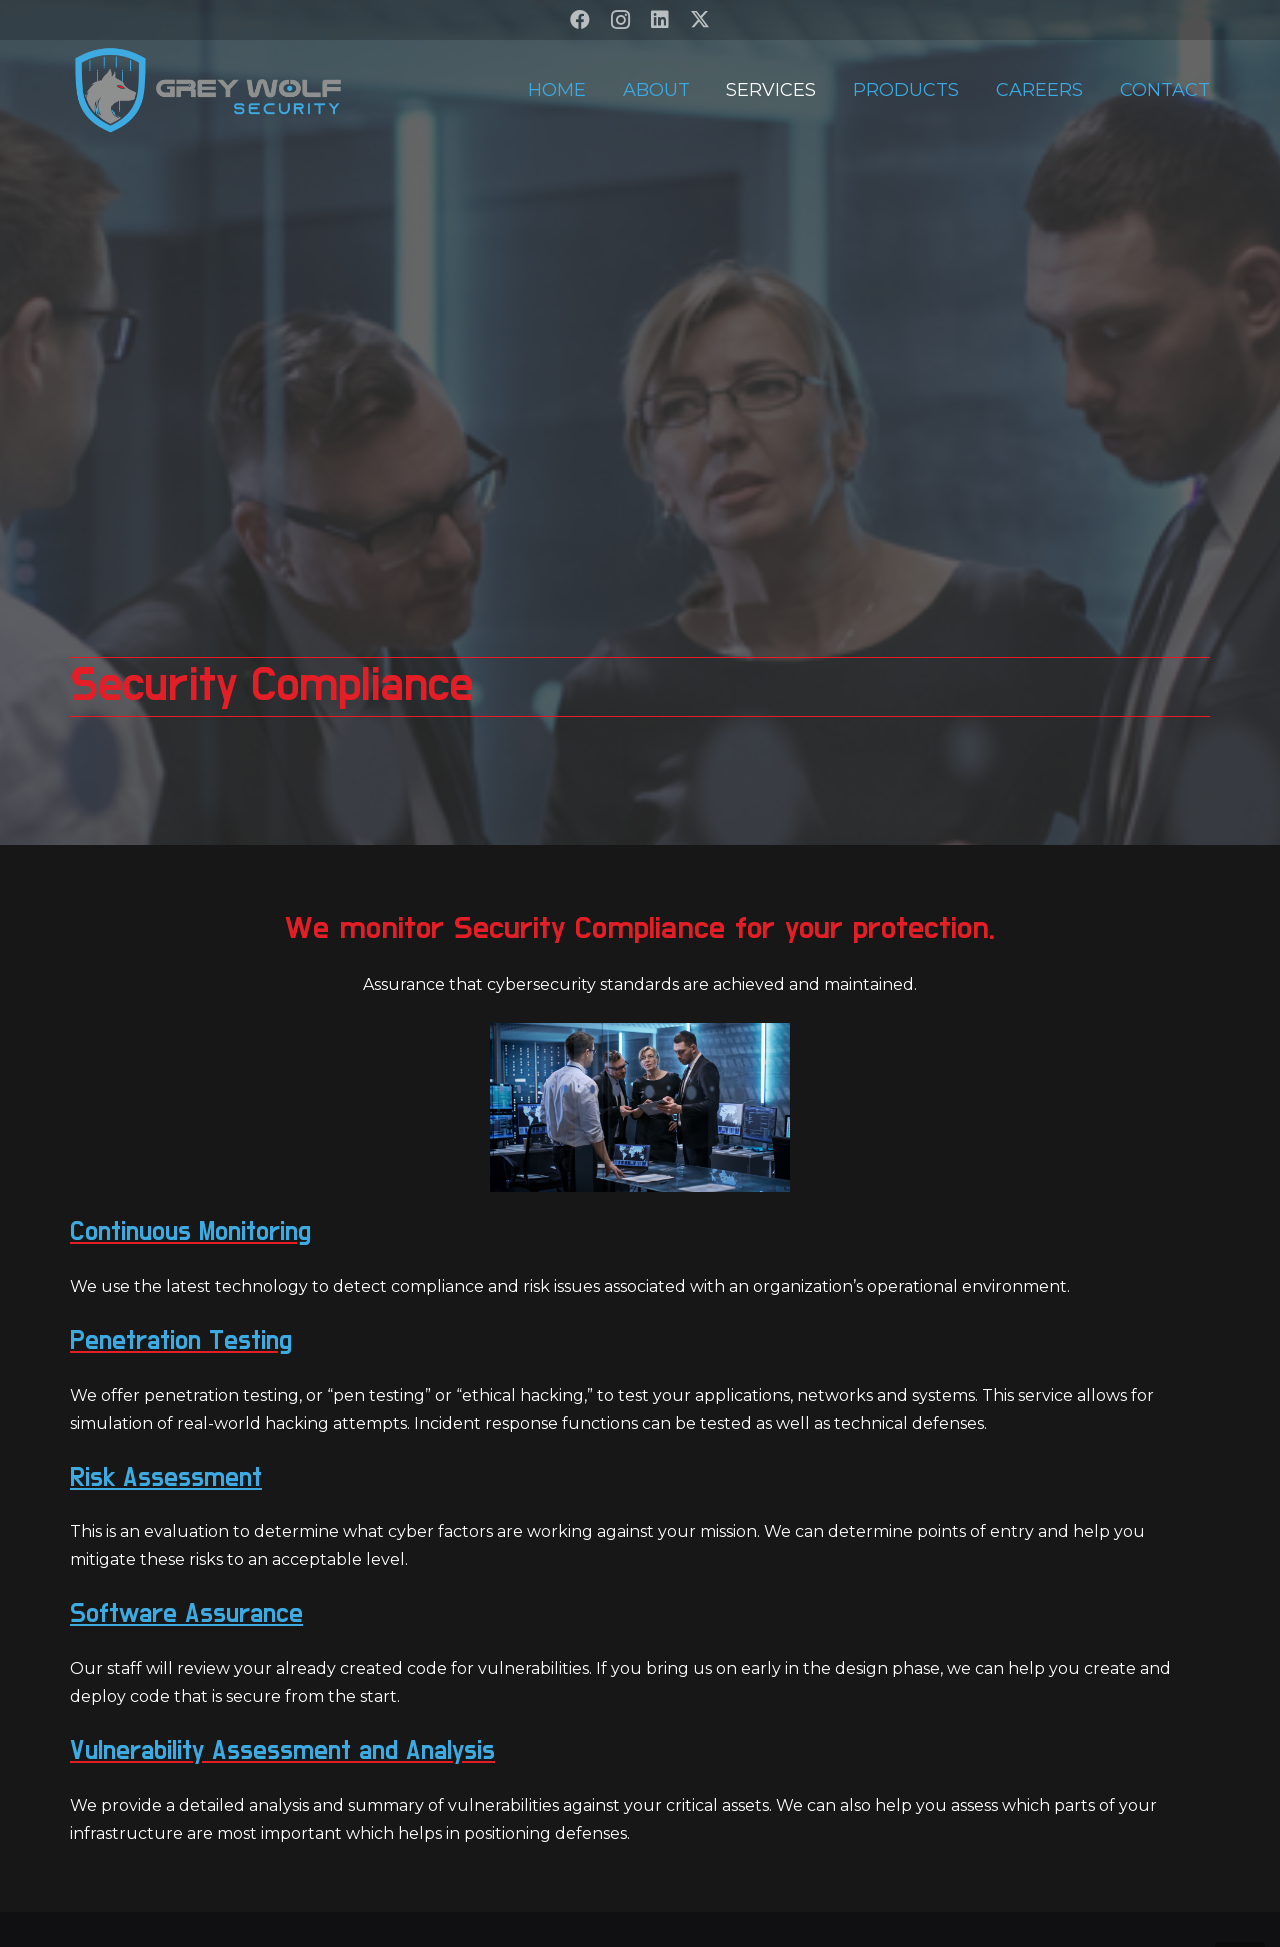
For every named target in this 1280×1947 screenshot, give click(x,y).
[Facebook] (580, 20)
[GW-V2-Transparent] (207, 90)
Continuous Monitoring (190, 1231)
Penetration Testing (181, 1340)
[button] (1240, 1907)
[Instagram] (620, 20)
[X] (700, 20)
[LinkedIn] (660, 20)
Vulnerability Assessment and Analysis (282, 1750)
